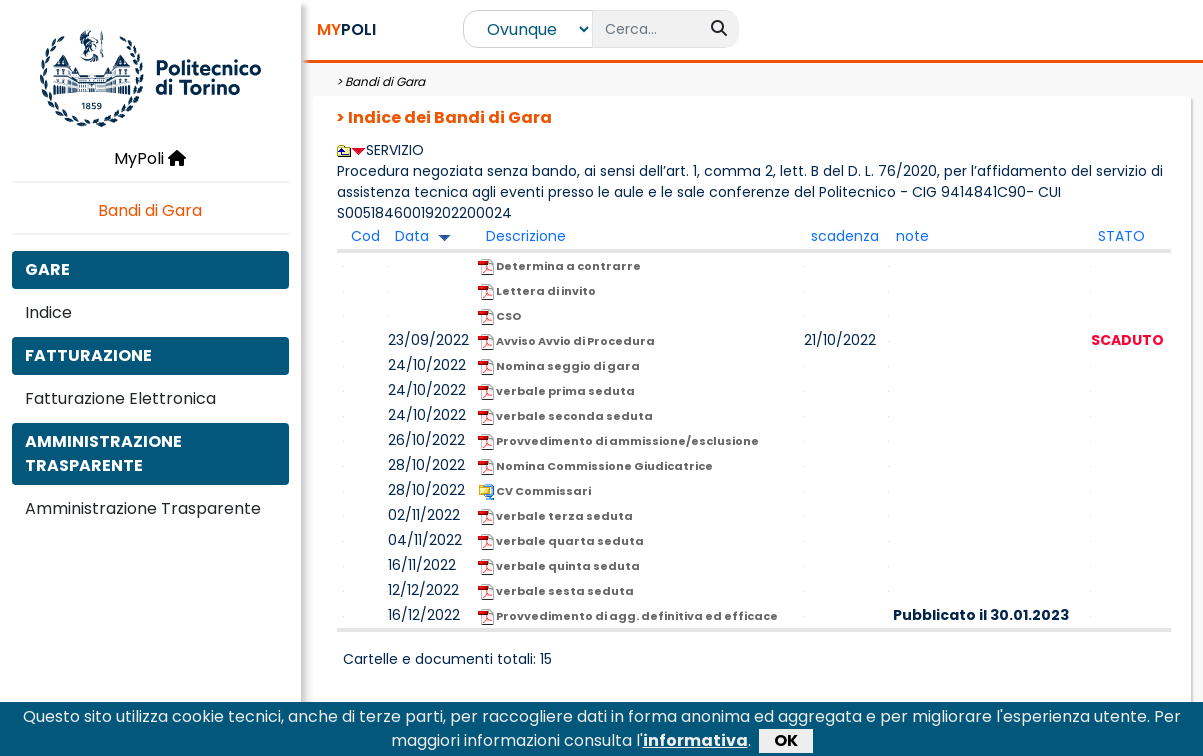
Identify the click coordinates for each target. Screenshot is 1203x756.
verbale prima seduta (556, 391)
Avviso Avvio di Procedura (566, 341)
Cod (365, 236)
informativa (695, 744)
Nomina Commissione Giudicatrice (595, 466)
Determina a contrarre (559, 266)
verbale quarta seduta (561, 541)
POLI (346, 29)
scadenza (845, 236)
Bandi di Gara (150, 210)
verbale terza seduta (555, 516)
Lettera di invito (537, 291)
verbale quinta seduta (559, 566)
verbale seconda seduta (565, 416)
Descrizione (526, 236)
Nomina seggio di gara (559, 366)
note (912, 236)
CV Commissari (534, 491)
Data (412, 236)
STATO (1121, 236)
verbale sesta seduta (556, 591)
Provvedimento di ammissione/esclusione (618, 441)
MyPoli (150, 158)
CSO (499, 316)
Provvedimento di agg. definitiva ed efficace (628, 616)
